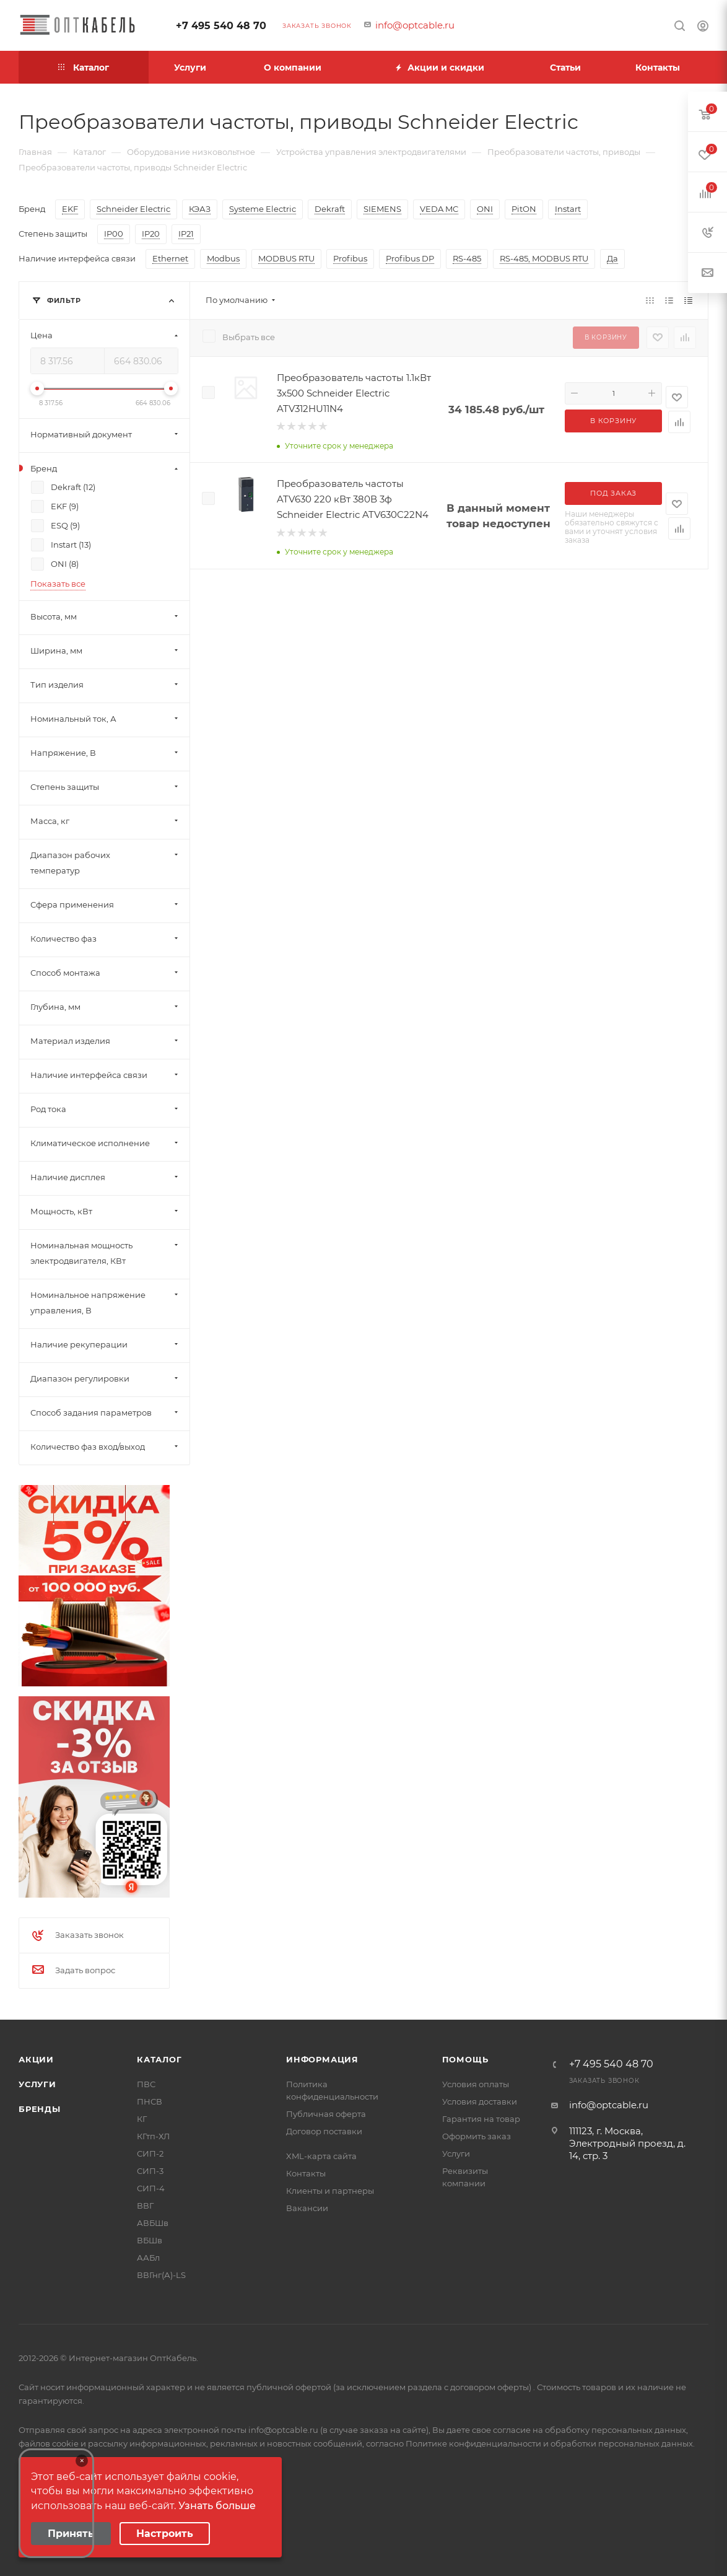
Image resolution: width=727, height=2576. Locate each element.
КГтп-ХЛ (153, 2136)
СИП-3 (150, 2171)
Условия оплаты (475, 2084)
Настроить (164, 2533)
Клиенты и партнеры (330, 2191)
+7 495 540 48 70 (221, 26)
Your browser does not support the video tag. (56, 2503)
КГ (142, 2119)
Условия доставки (479, 2101)
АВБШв (152, 2223)
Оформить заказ (476, 2136)
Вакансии (307, 2208)
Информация (322, 2059)
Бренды (40, 2109)
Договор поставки (324, 2131)
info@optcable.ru (415, 25)
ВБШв (149, 2240)
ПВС (146, 2084)
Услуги (37, 2084)
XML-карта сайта (321, 2156)
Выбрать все (248, 337)
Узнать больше (217, 2506)
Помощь (465, 2059)
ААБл (148, 2258)
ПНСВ (149, 2101)
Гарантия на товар (481, 2119)
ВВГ (145, 2205)
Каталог (159, 2059)
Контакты (306, 2173)
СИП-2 (150, 2153)
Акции (36, 2059)
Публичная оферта (326, 2114)
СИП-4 (151, 2188)
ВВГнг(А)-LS (161, 2275)
